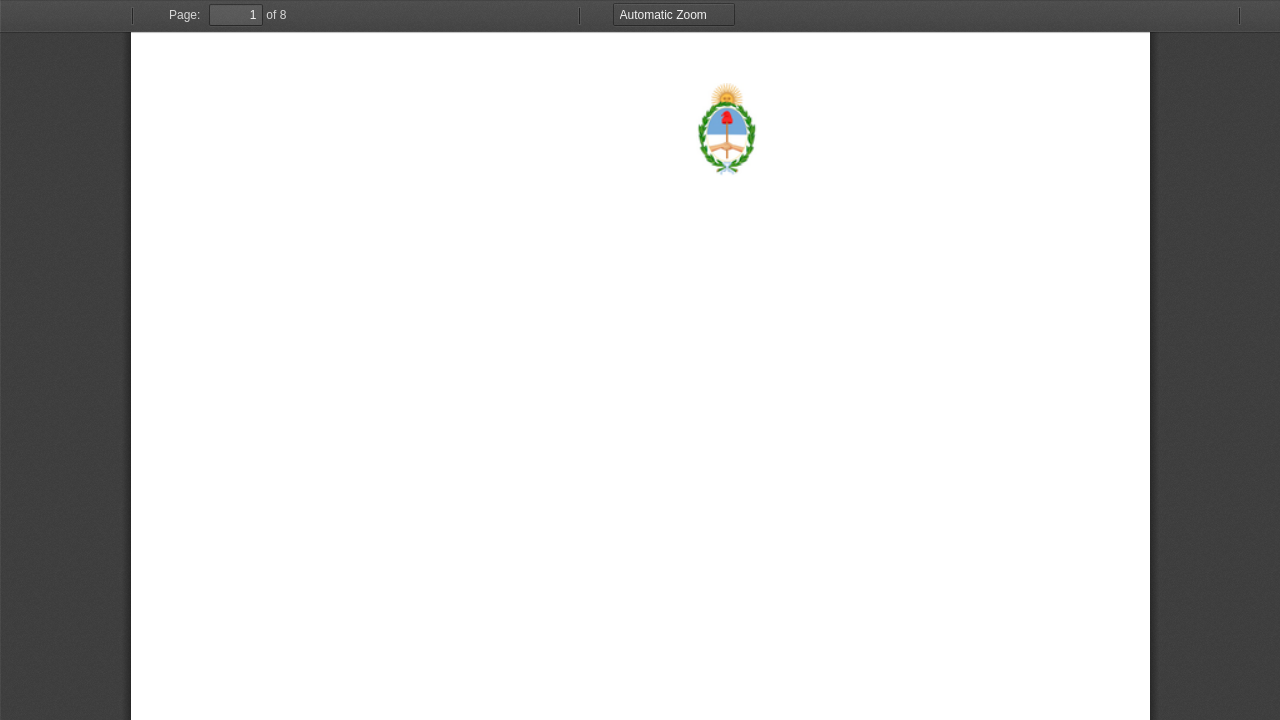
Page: (184, 15)
